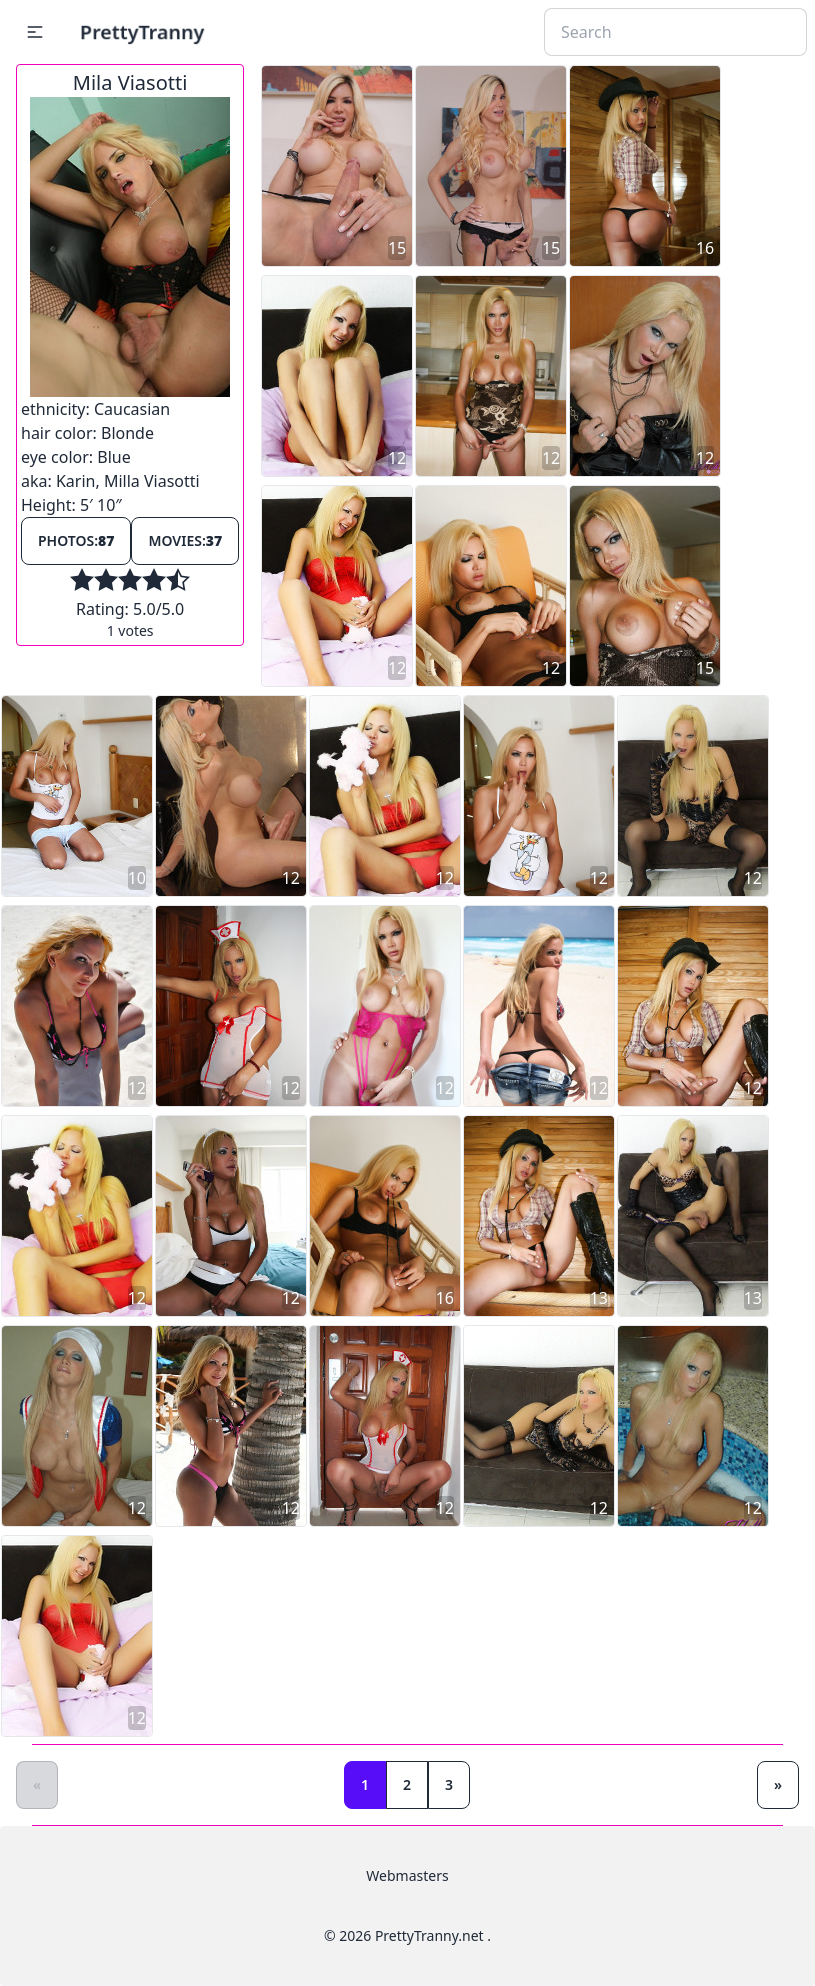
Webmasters (407, 1875)
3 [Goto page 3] (449, 1784)
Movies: (185, 540)
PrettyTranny (142, 31)
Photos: (76, 540)
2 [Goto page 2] (407, 1784)
